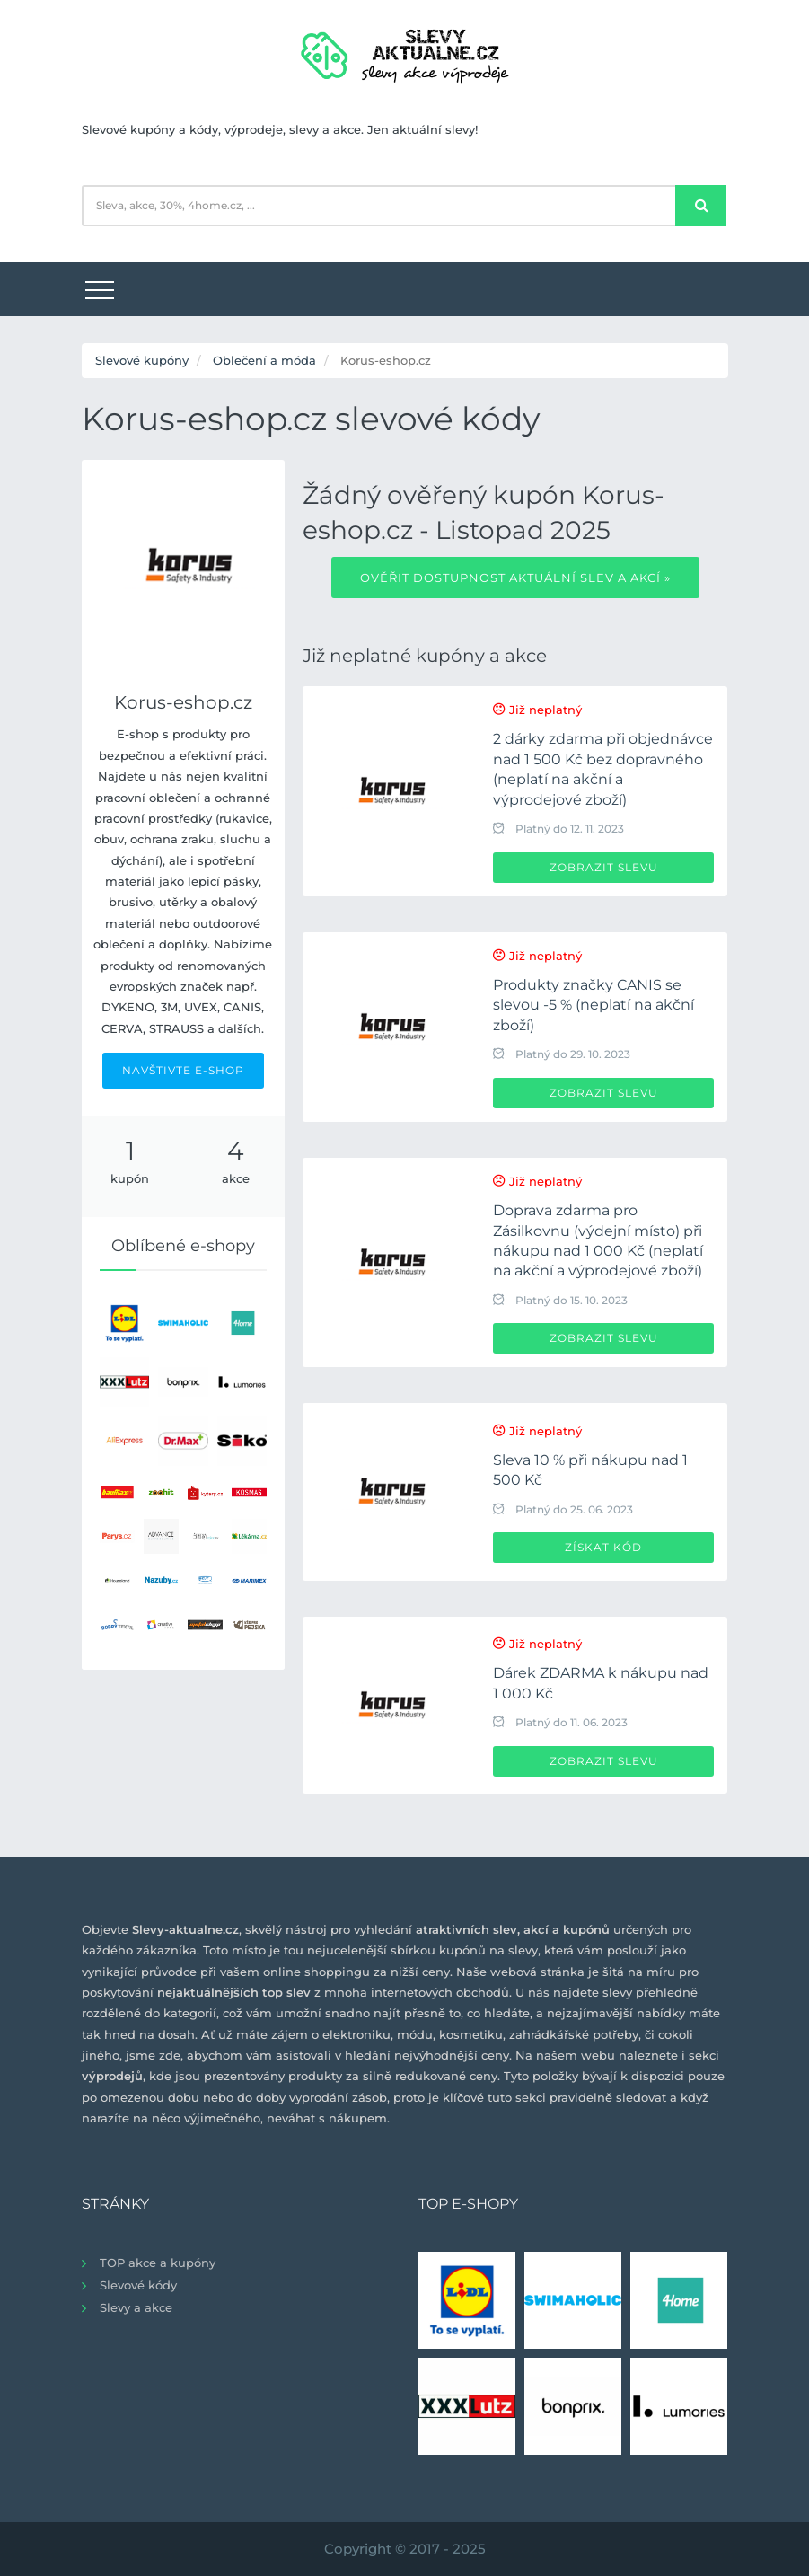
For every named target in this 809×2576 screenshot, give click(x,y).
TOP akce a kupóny (157, 2262)
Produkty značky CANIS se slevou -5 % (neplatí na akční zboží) (593, 1005)
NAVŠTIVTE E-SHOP (183, 1070)
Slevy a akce (136, 2307)
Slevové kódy (138, 2285)
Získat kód (603, 1547)
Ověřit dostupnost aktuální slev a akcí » (515, 577)
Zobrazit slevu (604, 867)
